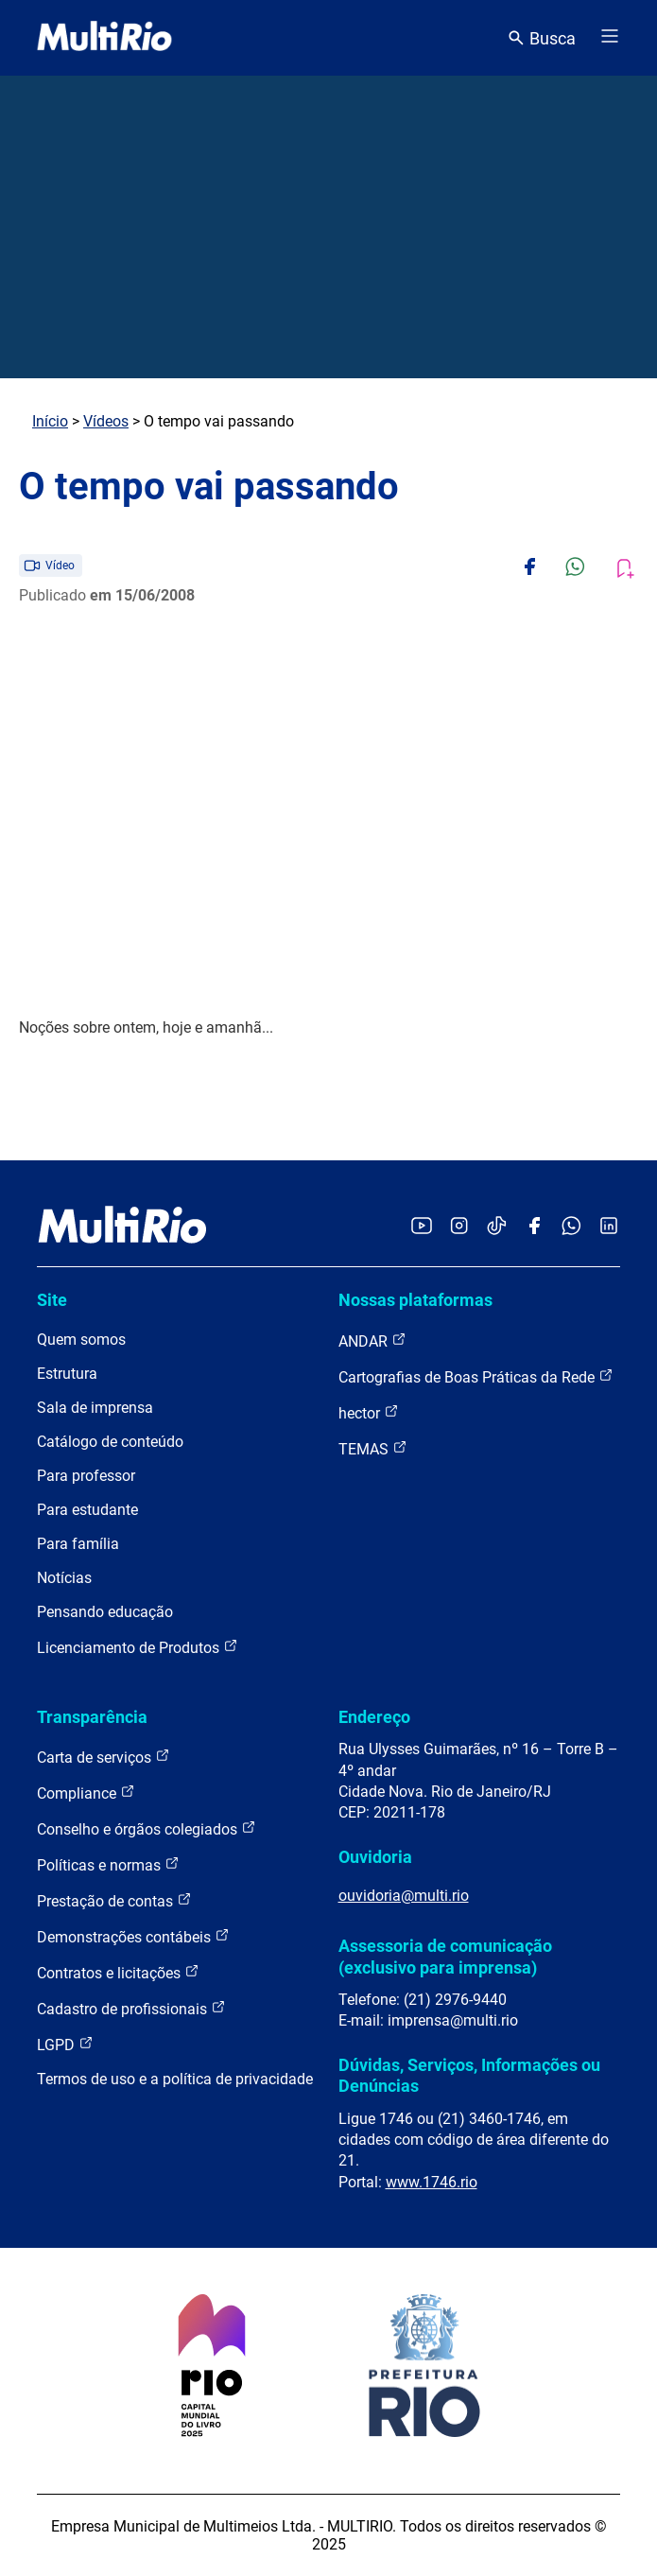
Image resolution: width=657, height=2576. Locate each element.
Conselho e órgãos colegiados (146, 1828)
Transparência (92, 1717)
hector (368, 1412)
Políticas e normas (108, 1864)
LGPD (65, 2044)
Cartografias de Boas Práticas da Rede (476, 1376)
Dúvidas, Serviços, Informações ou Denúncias (469, 2075)
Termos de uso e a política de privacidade (175, 2079)
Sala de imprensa (95, 1408)
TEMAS (372, 1448)
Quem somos (81, 1340)
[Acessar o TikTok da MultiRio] (497, 1227)
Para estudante (87, 1510)
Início (50, 421)
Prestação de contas (114, 1900)
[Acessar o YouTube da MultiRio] (421, 1227)
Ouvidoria (375, 1857)
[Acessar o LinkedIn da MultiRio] (608, 1227)
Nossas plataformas (415, 1300)
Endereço (374, 1717)
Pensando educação (105, 1612)
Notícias (64, 1578)
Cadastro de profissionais (131, 2008)
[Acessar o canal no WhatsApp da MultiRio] (571, 1227)
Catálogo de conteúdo (110, 1442)
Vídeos (106, 421)
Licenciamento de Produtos (137, 1647)
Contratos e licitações (118, 1972)
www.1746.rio (431, 2182)
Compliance (86, 1792)
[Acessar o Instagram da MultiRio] (459, 1227)
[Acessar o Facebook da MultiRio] (534, 1227)
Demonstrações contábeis (133, 1936)
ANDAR (372, 1340)
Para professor (86, 1476)
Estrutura (67, 1374)
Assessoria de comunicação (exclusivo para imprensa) (445, 1956)
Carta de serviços (103, 1757)
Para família (78, 1544)
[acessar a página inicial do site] (104, 38)
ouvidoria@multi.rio (403, 1896)
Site (52, 1300)
